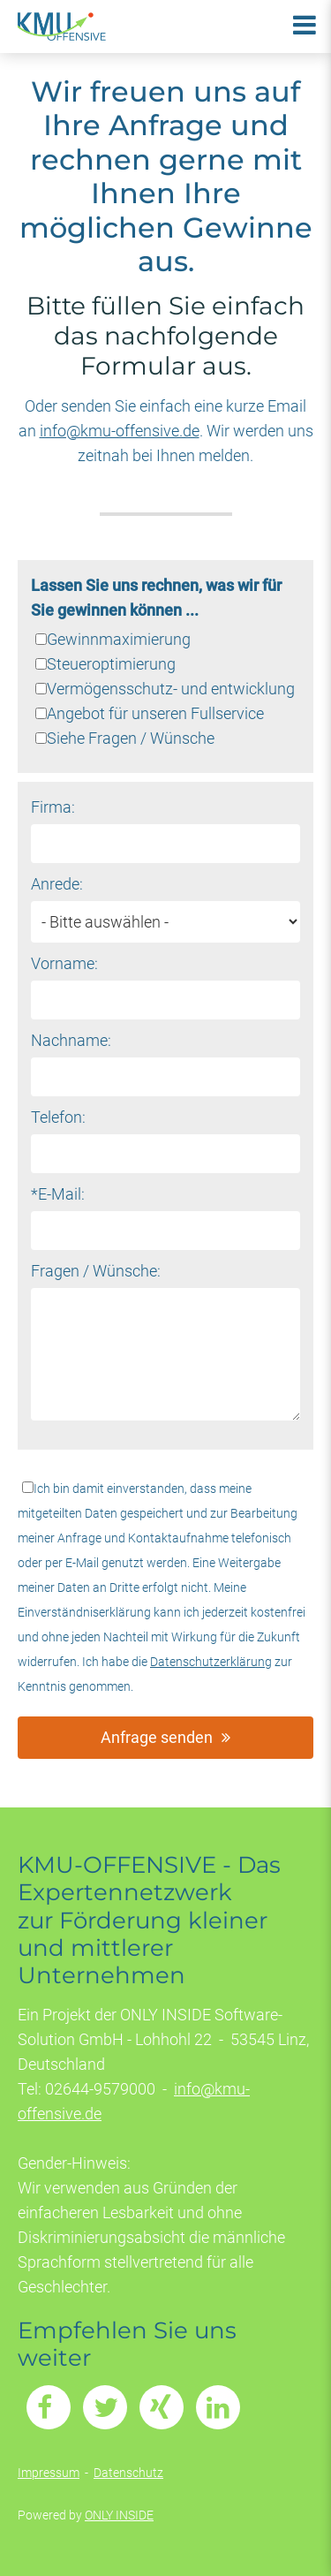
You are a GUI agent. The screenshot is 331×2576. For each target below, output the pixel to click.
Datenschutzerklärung (211, 1662)
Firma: (53, 807)
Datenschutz (128, 2473)
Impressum (48, 2473)
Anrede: (57, 884)
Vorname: (64, 963)
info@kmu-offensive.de (119, 430)
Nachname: (71, 1040)
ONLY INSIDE (119, 2515)
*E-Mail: (58, 1194)
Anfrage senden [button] (157, 1737)
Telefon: (58, 1117)
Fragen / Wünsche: (96, 1270)
